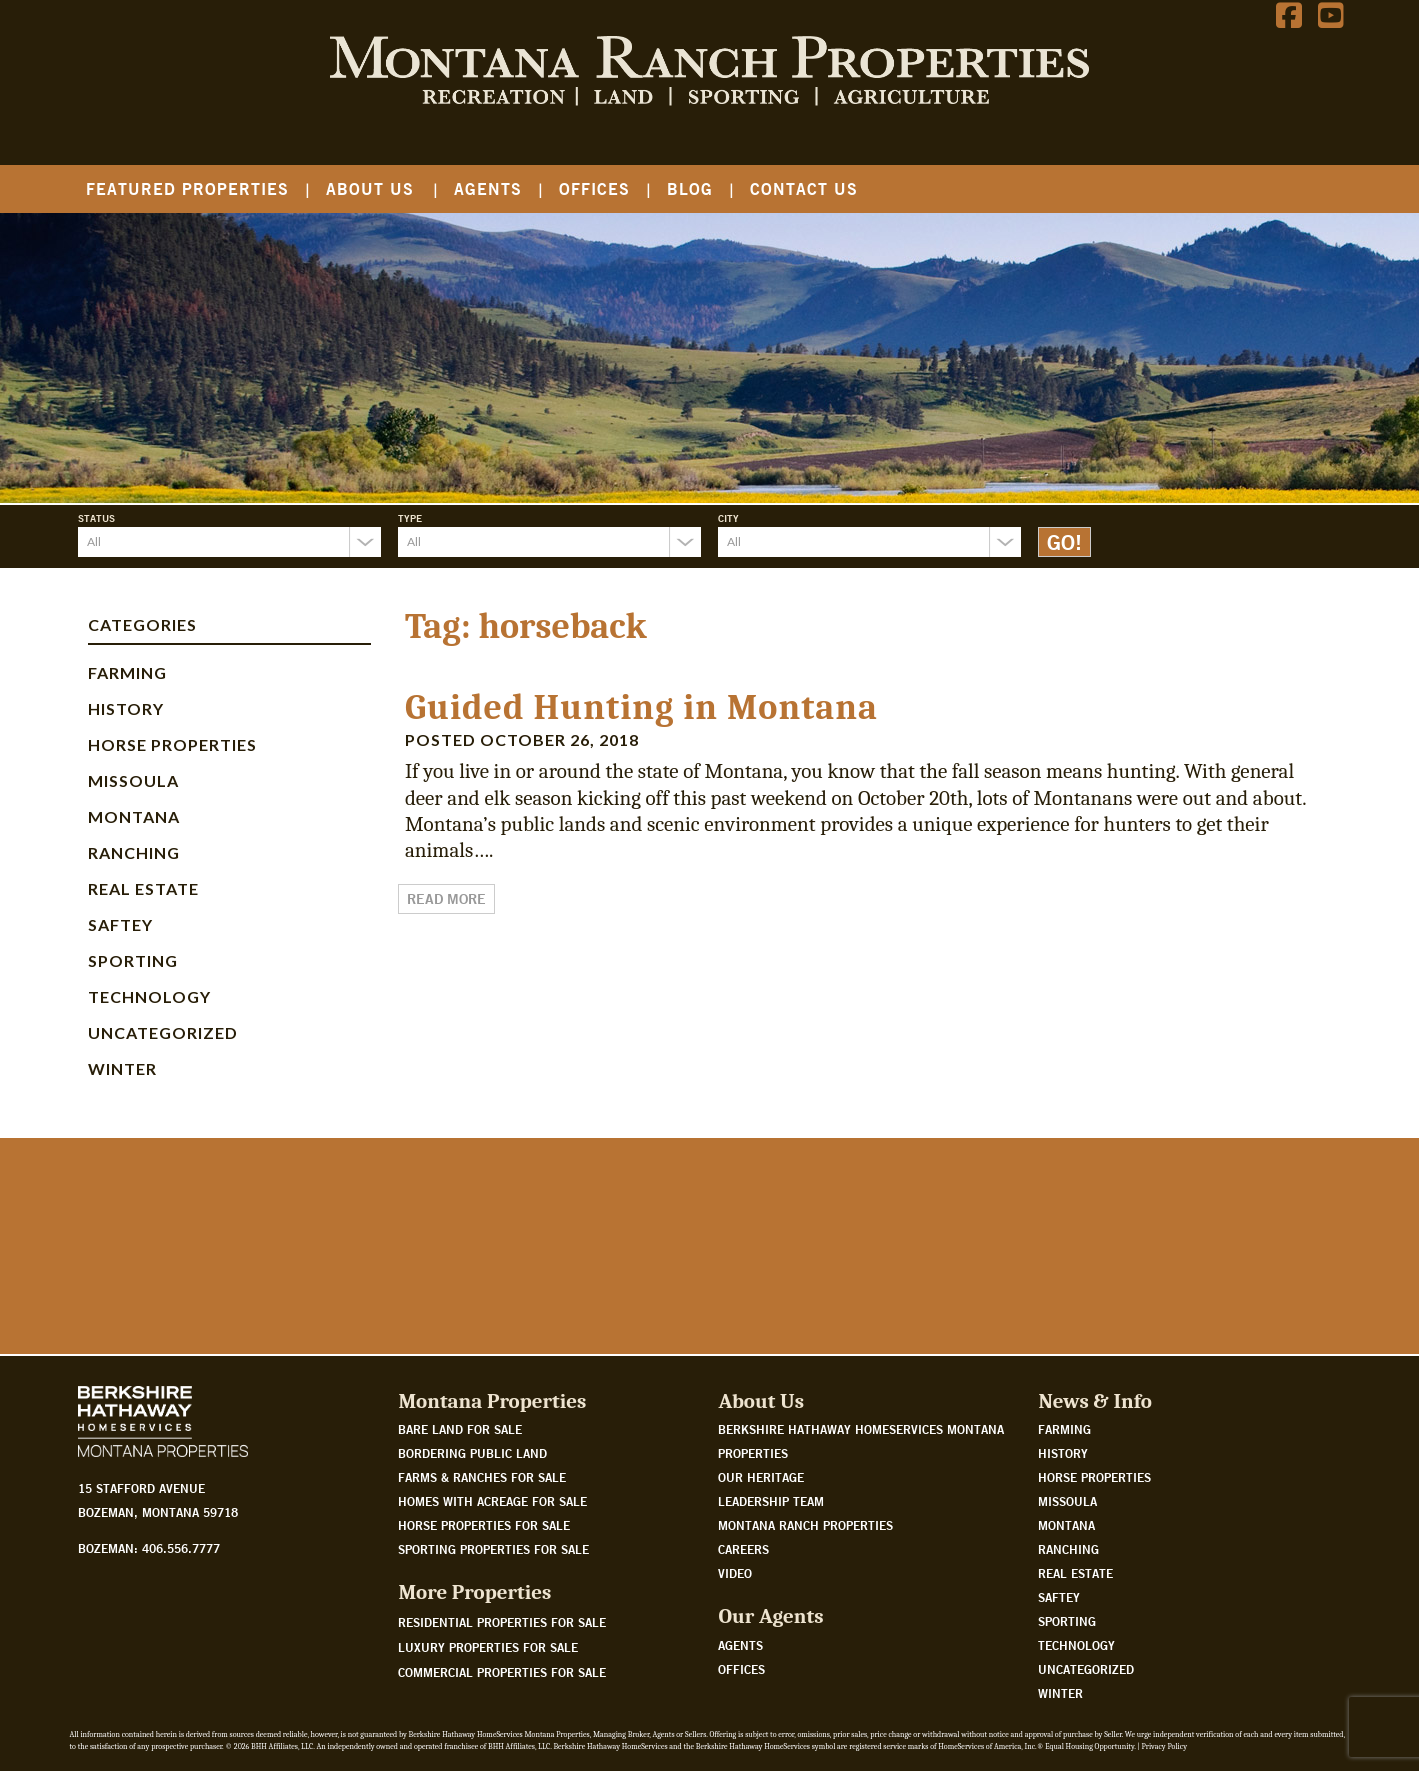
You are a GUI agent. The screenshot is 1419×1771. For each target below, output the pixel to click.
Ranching (134, 852)
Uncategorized (163, 1032)
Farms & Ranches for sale (482, 1477)
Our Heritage (761, 1477)
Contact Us (804, 188)
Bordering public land (472, 1453)
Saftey (120, 924)
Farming (127, 672)
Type (410, 518)
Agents (488, 188)
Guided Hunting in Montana (641, 707)
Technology (149, 996)
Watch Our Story (152, 1280)
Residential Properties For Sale (502, 1622)
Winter (122, 1068)
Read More (446, 899)
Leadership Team (771, 1501)
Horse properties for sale (484, 1525)
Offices (594, 188)
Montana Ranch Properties (805, 1525)
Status (96, 518)
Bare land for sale (460, 1429)
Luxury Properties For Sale (488, 1647)
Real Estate (143, 888)
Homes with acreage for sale (492, 1501)
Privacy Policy (1164, 1746)
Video (735, 1573)
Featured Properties (187, 188)
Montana (134, 816)
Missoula (133, 780)
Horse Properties (172, 744)
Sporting (133, 960)
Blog (690, 188)
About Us (370, 188)
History (126, 708)
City (728, 518)
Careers (743, 1549)
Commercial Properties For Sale (502, 1672)
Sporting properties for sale (493, 1549)
